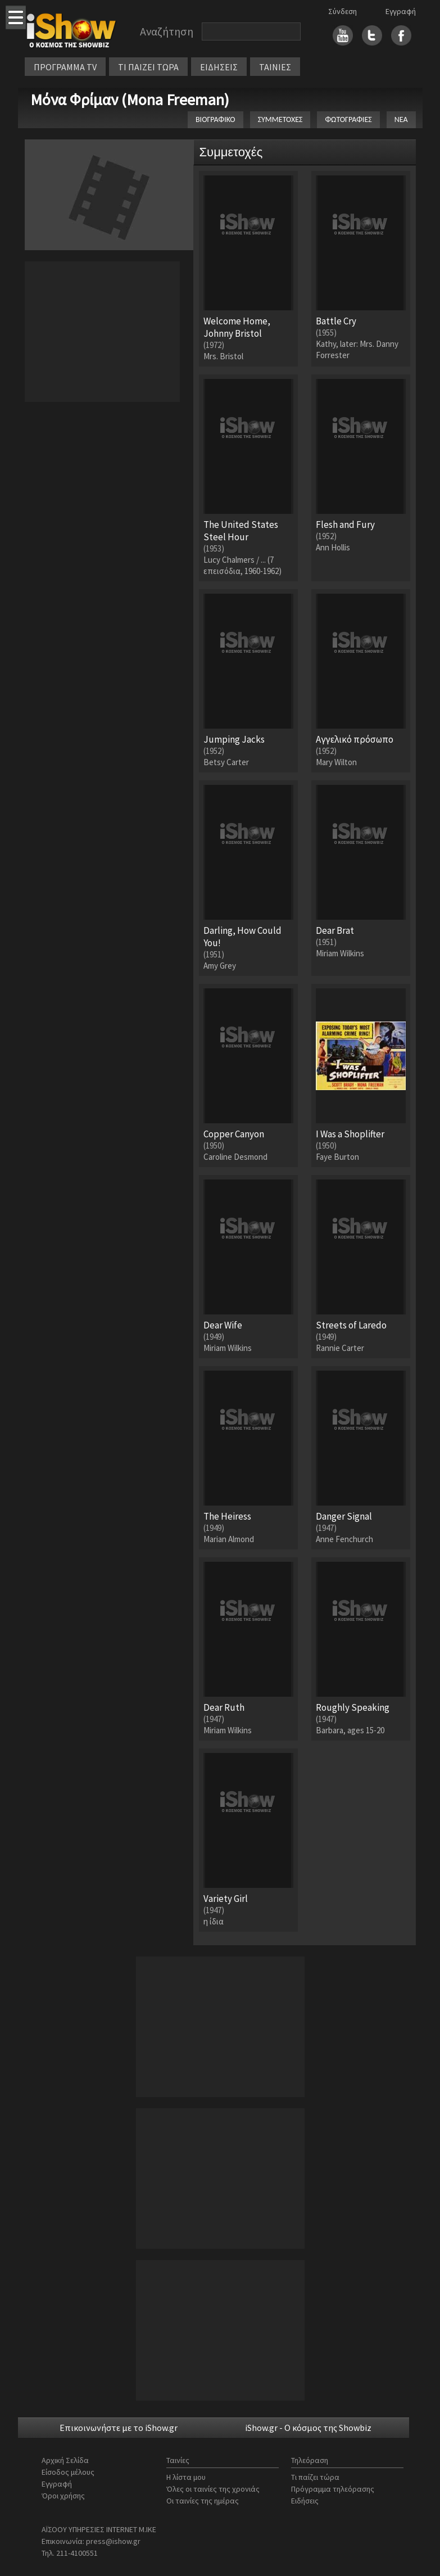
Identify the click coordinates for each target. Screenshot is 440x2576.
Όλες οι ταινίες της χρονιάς (213, 2489)
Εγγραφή (400, 11)
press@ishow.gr (113, 2541)
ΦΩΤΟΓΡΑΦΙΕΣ (348, 119)
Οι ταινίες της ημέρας (202, 2501)
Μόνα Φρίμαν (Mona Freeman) (129, 99)
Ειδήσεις (305, 2501)
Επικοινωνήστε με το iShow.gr (119, 2427)
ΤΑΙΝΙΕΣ (275, 67)
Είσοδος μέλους (68, 2472)
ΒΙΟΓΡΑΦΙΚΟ (215, 119)
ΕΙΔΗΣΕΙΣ (219, 67)
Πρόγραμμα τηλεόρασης (332, 2489)
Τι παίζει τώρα (315, 2477)
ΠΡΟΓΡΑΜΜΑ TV (65, 67)
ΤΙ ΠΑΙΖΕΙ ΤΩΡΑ (148, 67)
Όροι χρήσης (63, 2496)
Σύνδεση (342, 11)
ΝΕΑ (401, 119)
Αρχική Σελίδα (65, 2460)
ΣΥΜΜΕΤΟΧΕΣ (280, 119)
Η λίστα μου (186, 2477)
